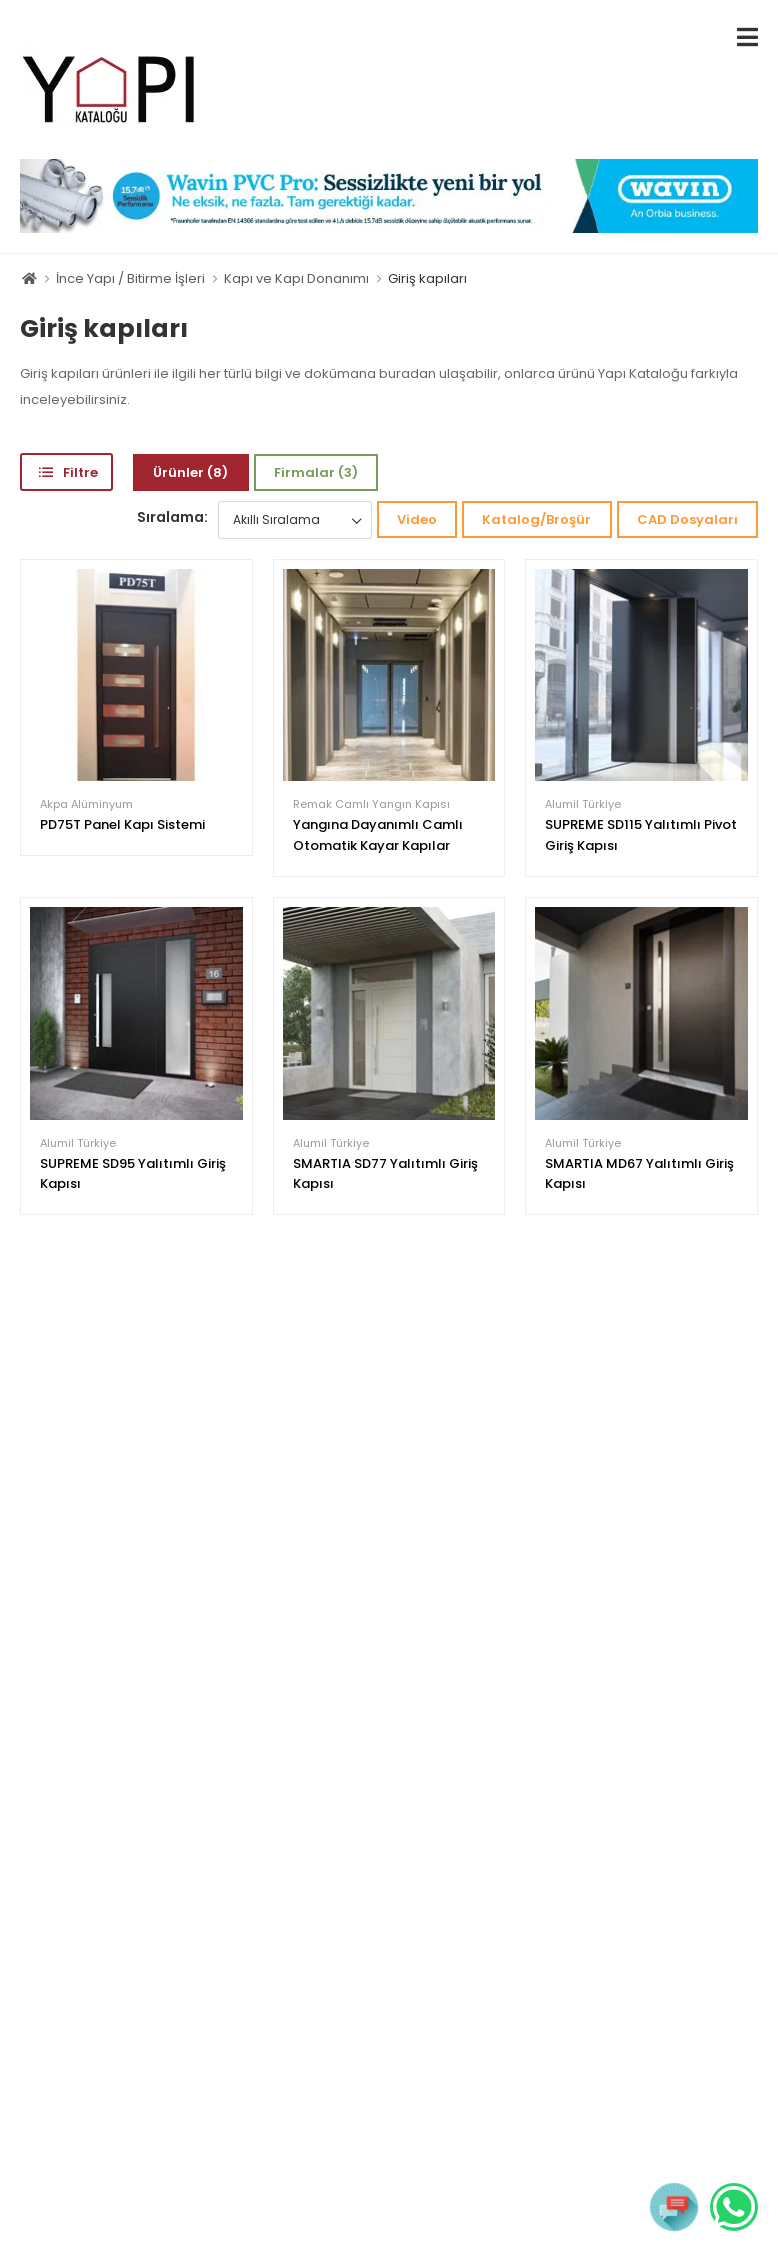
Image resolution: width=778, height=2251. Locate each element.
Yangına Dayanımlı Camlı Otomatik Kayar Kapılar (378, 835)
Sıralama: (172, 517)
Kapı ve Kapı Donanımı (296, 278)
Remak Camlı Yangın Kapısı (371, 804)
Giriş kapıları (427, 278)
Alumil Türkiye (583, 804)
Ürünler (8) (190, 472)
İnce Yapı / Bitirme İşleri (130, 278)
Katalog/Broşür (536, 519)
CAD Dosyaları (687, 519)
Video (417, 519)
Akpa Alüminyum (86, 804)
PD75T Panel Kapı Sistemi (122, 824)
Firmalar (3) (316, 472)
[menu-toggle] (747, 37)
